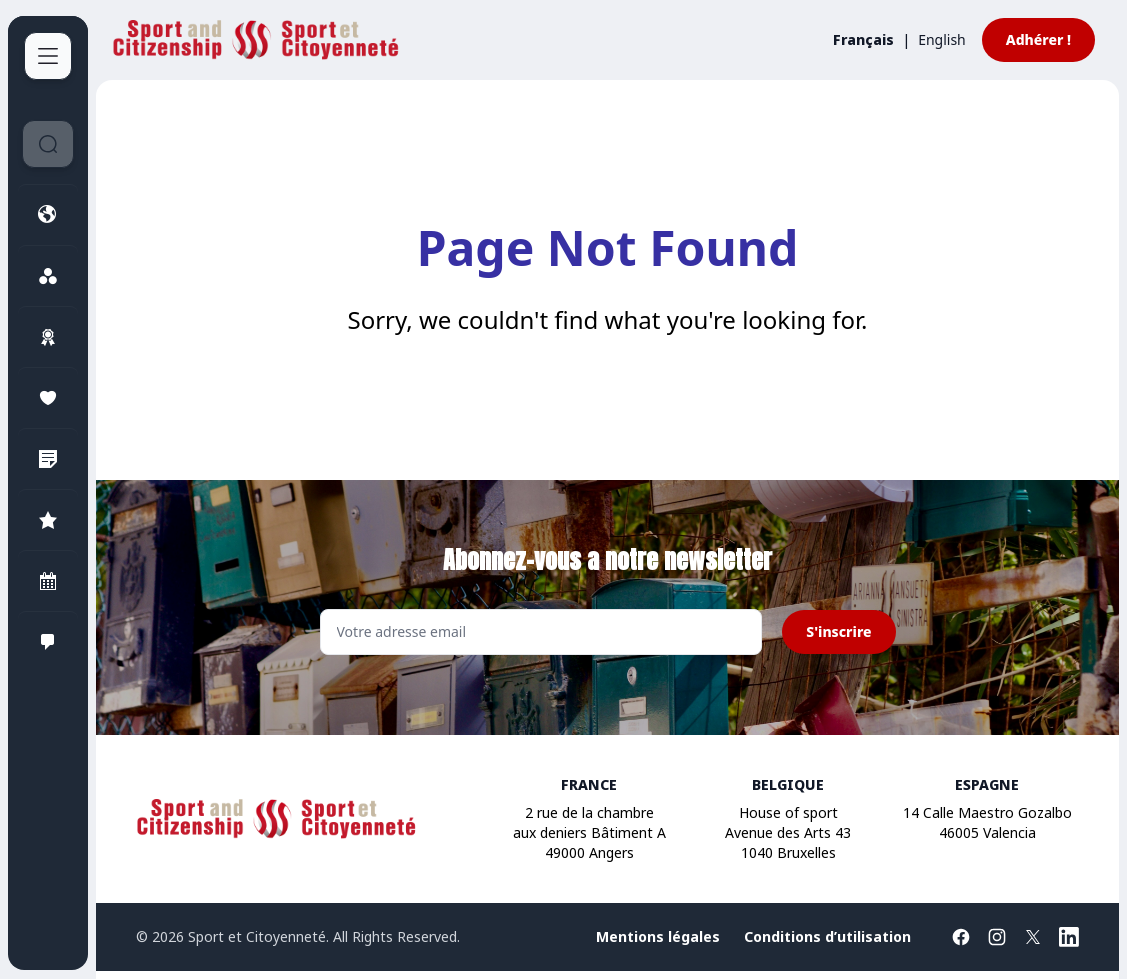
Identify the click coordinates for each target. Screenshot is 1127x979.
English (942, 39)
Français (863, 39)
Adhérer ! (1038, 39)
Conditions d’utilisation (827, 936)
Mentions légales (658, 936)
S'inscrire (838, 631)
